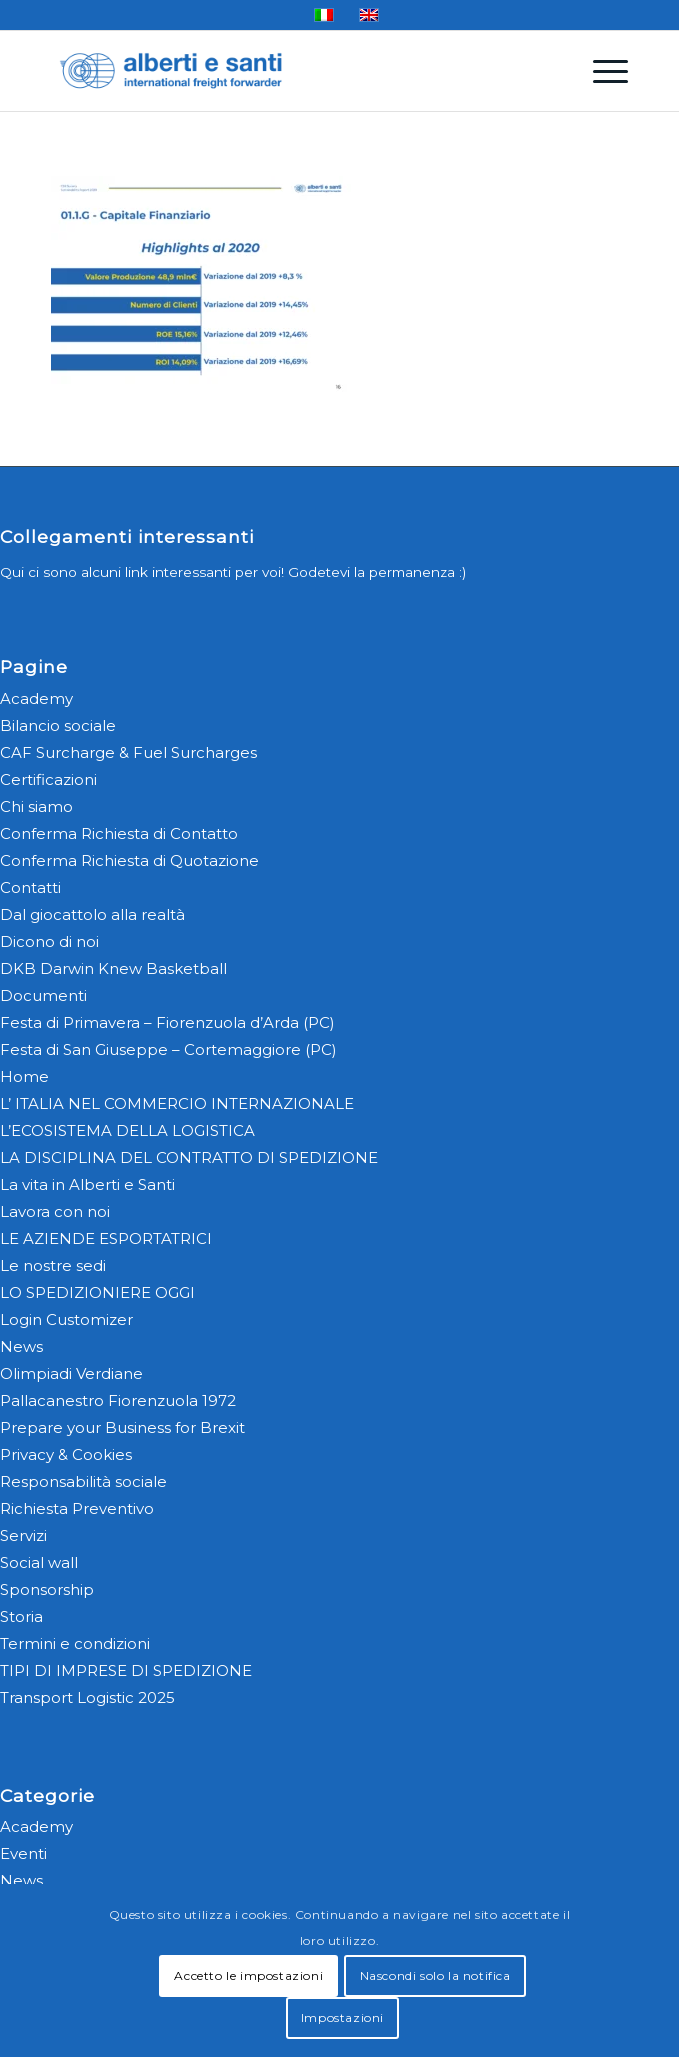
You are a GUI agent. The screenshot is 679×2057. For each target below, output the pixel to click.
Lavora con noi (55, 1211)
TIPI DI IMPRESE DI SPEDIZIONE (126, 1670)
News (21, 1346)
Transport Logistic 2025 (87, 1697)
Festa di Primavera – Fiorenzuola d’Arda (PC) (167, 1022)
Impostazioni (342, 2017)
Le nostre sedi (53, 1265)
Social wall (39, 1562)
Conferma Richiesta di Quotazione (129, 860)
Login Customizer (66, 1319)
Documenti (43, 995)
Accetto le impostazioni (248, 1975)
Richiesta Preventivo (77, 1508)
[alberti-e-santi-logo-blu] (282, 71)
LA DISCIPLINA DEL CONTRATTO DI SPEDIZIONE (189, 1157)
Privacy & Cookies (66, 1454)
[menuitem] (600, 71)
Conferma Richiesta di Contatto (119, 833)
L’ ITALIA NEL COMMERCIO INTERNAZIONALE (177, 1103)
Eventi (23, 1853)
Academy (36, 698)
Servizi (23, 1535)
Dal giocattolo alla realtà (92, 914)
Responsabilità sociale (83, 1481)
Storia (21, 1616)
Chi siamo (36, 806)
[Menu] (600, 71)
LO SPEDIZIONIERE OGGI (97, 1292)
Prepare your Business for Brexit (122, 1427)
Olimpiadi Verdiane (71, 1373)
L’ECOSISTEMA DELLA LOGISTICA (127, 1130)
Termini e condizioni (75, 1643)
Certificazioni (48, 779)
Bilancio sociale (58, 725)
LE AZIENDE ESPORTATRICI (106, 1238)
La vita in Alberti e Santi (87, 1184)
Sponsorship (47, 1589)
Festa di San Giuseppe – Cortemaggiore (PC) (168, 1049)
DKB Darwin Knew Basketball (113, 968)
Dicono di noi (49, 941)
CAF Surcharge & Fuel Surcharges (128, 752)
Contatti (30, 887)
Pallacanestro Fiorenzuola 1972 (118, 1400)
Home (24, 1076)
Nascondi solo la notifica (435, 1975)
